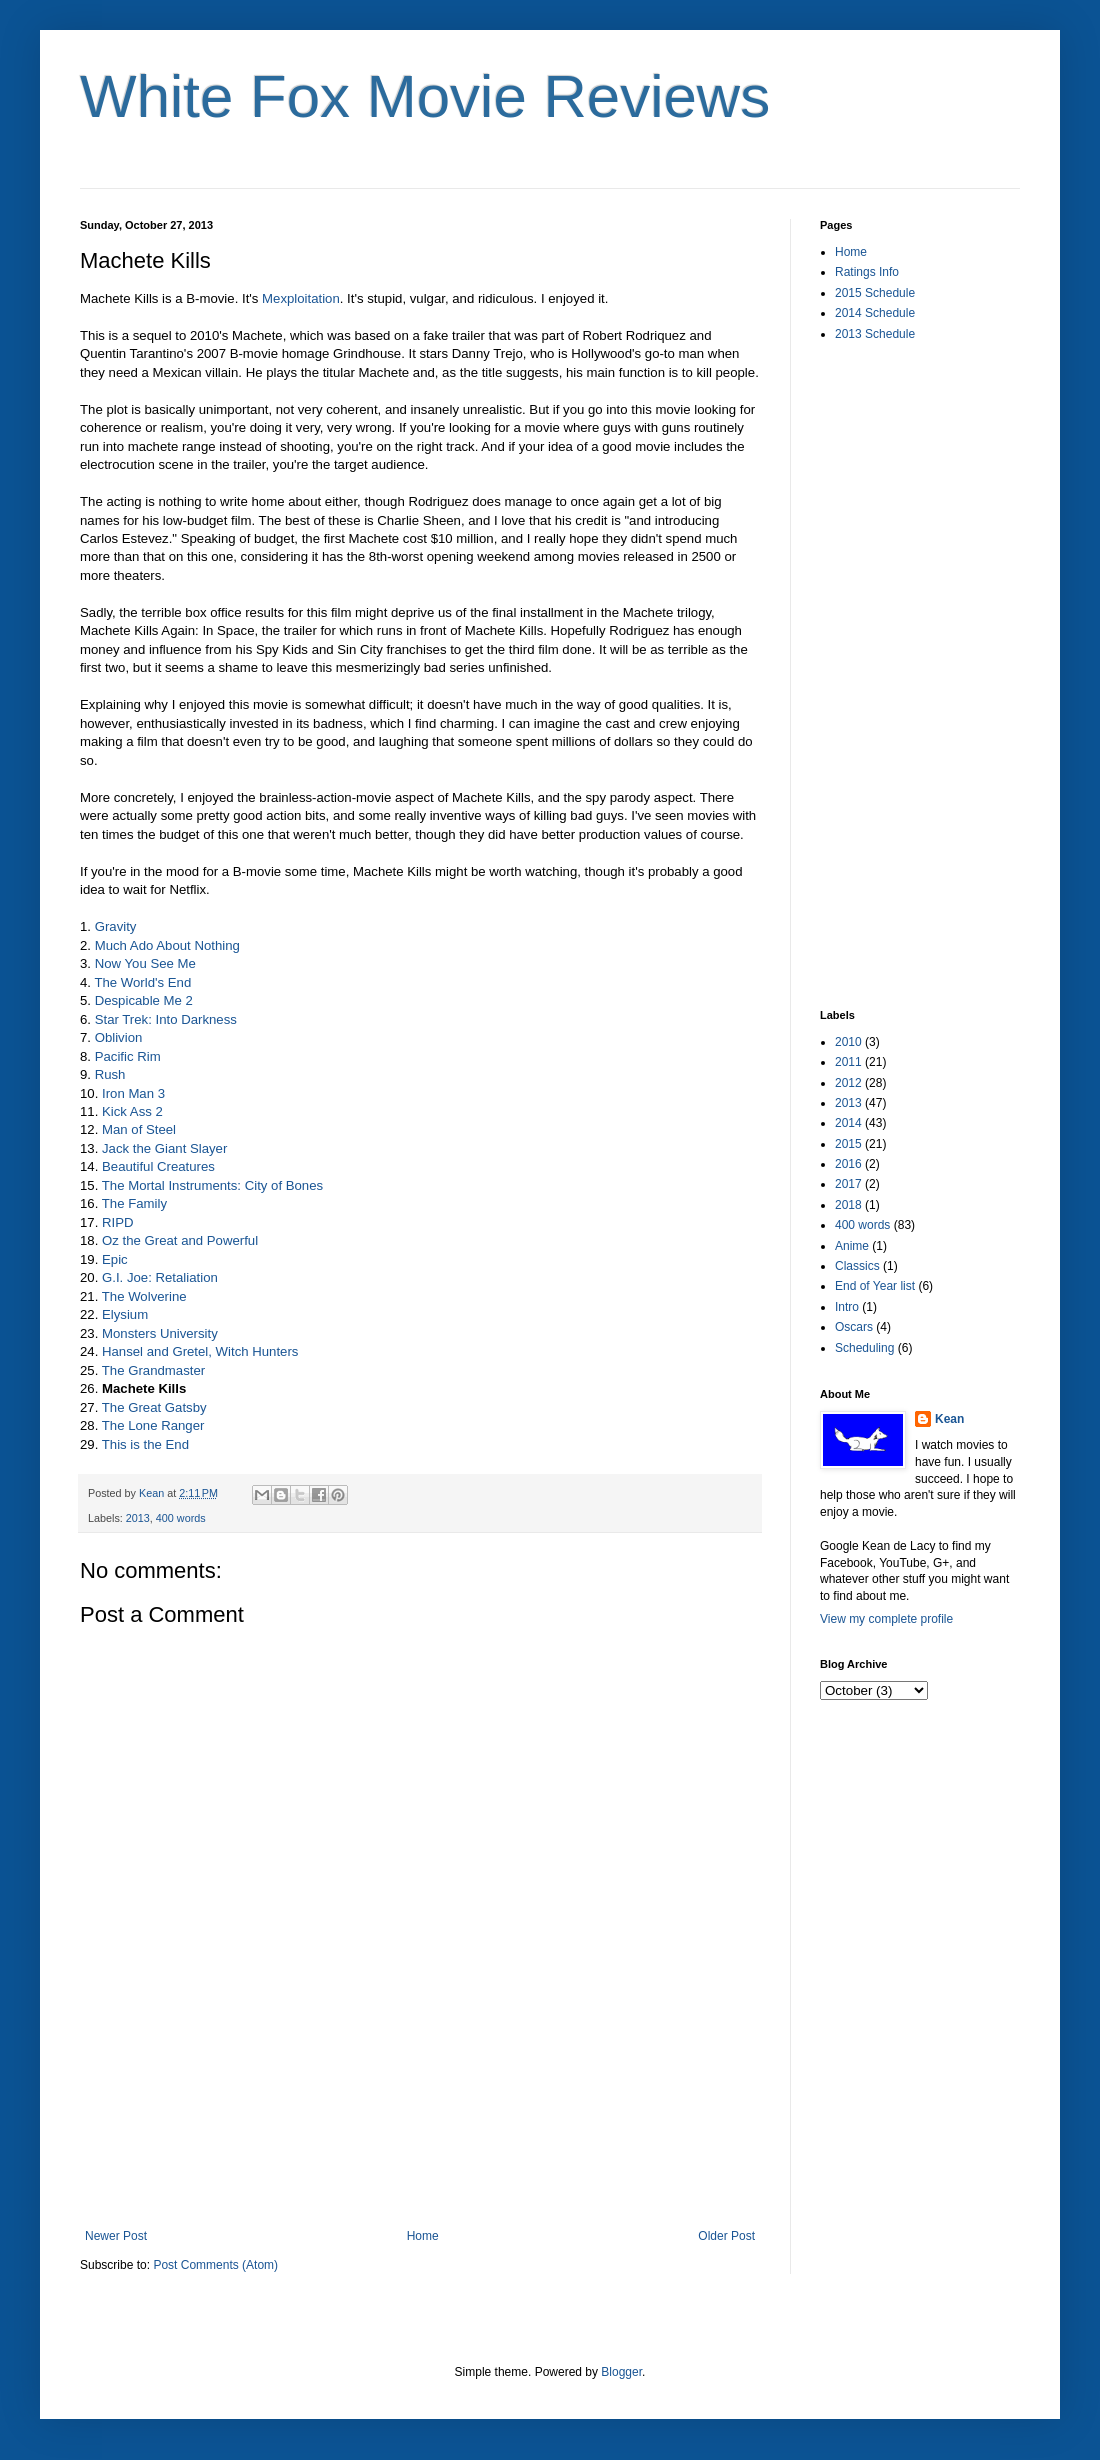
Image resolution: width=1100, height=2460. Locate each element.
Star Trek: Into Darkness (166, 1019)
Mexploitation (301, 298)
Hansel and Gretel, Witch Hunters (200, 1351)
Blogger (621, 2372)
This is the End (145, 1444)
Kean (949, 1419)
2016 (848, 1164)
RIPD (118, 1222)
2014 (848, 1123)
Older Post (726, 2236)
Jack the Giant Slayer (164, 1148)
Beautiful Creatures (158, 1166)
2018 (848, 1205)
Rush (110, 1074)
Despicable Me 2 (144, 1000)
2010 (848, 1042)
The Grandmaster (153, 1370)
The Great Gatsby (154, 1407)
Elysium (125, 1314)
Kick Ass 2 (132, 1111)
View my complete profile (886, 1619)
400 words (181, 1518)
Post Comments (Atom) (215, 2265)
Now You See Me (145, 963)
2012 (848, 1083)
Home (423, 2236)
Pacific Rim (128, 1056)
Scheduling (864, 1348)
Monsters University (160, 1333)
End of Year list (875, 1286)
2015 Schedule (875, 293)
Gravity (116, 926)
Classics (857, 1266)
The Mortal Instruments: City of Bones (212, 1185)
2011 (848, 1062)
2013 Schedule (875, 334)
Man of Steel (139, 1129)
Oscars (854, 1327)
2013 (138, 1518)
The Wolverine (144, 1296)
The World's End (142, 982)
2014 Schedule (875, 313)
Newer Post (116, 2236)
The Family (134, 1203)
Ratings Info (867, 272)
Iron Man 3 (133, 1093)
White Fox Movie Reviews (425, 96)
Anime (852, 1246)
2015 (848, 1144)
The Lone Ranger (153, 1425)
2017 (848, 1184)
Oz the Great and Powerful (180, 1240)
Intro (847, 1307)
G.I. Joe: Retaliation (160, 1277)
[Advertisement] (420, 2141)
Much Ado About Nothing (167, 945)
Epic (115, 1259)
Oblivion (119, 1037)
